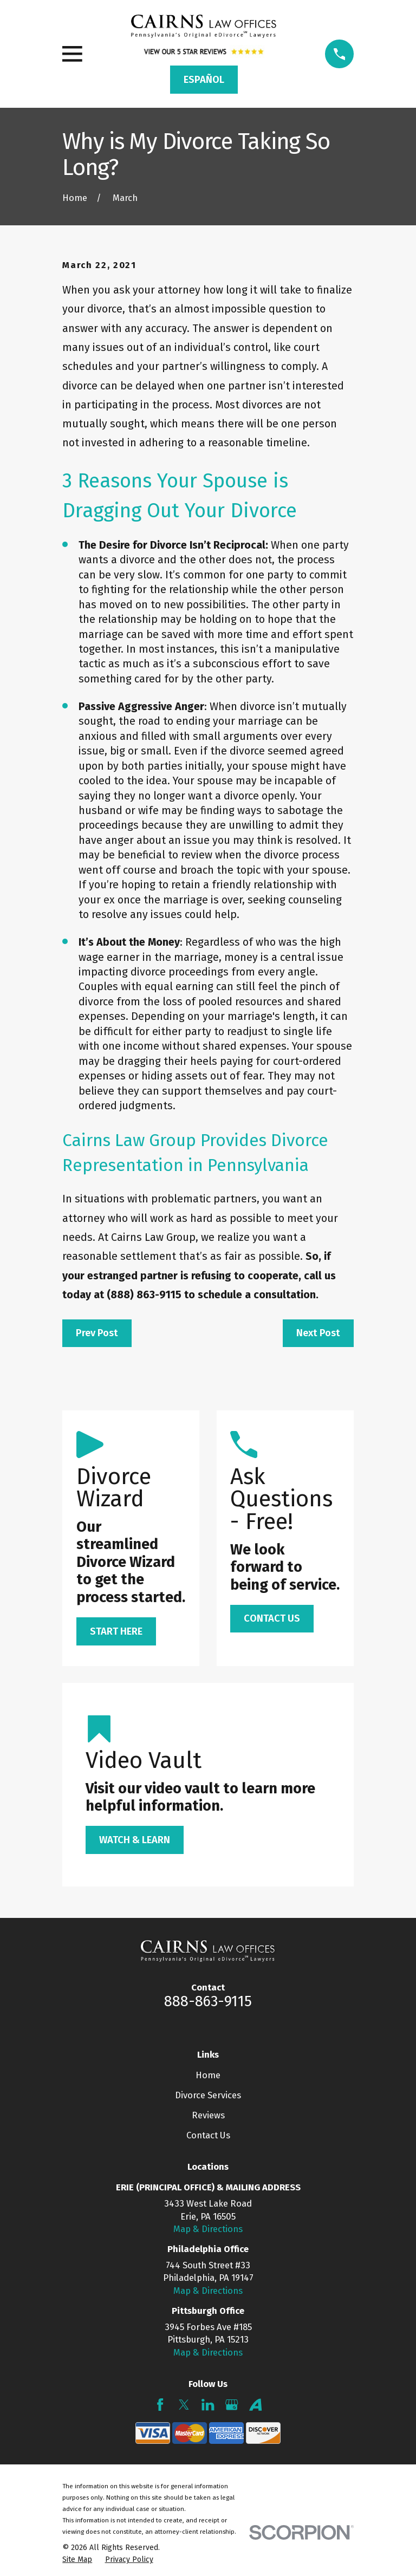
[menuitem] (77, 2559)
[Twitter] (184, 2404)
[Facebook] (160, 2404)
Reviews (208, 2115)
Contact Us (208, 2135)
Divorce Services (208, 2095)
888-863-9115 (208, 2001)
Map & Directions (208, 2228)
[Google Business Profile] (231, 2404)
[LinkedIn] (208, 2404)
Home (208, 2075)
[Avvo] (255, 2404)
